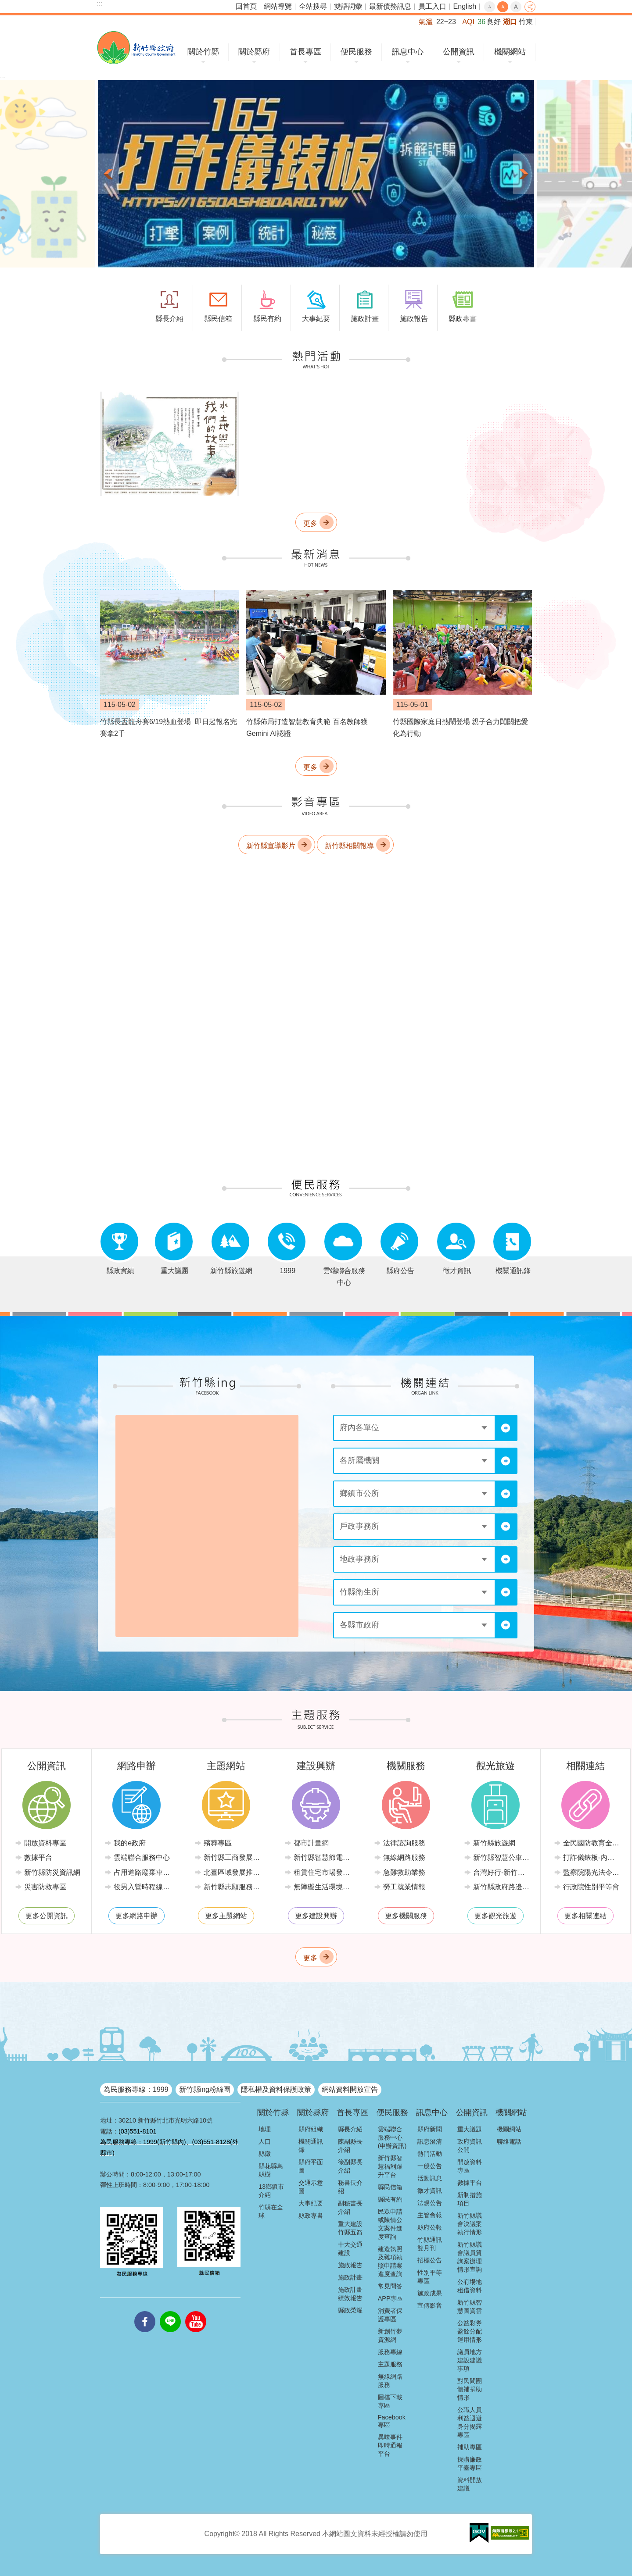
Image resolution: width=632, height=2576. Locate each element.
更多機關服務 (406, 1916)
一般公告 (429, 2165)
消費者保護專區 (390, 2315)
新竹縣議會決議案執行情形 (469, 2224)
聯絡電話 (509, 2141)
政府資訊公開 (469, 2145)
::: (99, 3)
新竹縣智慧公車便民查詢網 (502, 1857)
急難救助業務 (404, 1872)
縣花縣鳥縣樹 (271, 2170)
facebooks (145, 2311)
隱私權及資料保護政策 (276, 2089)
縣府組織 (310, 2129)
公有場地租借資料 (469, 2286)
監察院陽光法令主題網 (592, 1872)
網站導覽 (278, 6)
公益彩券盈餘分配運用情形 (469, 2331)
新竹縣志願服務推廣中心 (233, 1887)
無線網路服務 (404, 1857)
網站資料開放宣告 (350, 2089)
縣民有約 (390, 2199)
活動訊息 (429, 2178)
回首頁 (246, 6)
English (464, 6)
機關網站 (510, 51)
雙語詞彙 (348, 6)
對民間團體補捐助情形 (469, 2389)
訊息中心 (408, 51)
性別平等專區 (429, 2276)
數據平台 (38, 1857)
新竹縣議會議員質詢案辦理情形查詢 (469, 2257)
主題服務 (390, 2364)
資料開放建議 (469, 2484)
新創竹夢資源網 (390, 2335)
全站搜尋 (313, 6)
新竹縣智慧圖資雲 (469, 2306)
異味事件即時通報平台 (390, 2445)
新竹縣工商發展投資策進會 (233, 1857)
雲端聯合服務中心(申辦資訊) (392, 2137)
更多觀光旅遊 (495, 1916)
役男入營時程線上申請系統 (143, 1887)
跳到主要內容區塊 (4, 4)
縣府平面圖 (310, 2166)
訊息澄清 (429, 2141)
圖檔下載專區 (390, 2401)
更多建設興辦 (316, 1916)
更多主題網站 (226, 1916)
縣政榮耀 (350, 2310)
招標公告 (429, 2260)
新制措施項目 (469, 2199)
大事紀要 (310, 2203)
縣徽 (265, 2153)
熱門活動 (429, 2153)
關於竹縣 (203, 51)
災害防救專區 (45, 1887)
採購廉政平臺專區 (469, 2463)
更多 (310, 523)
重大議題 (469, 2129)
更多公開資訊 (46, 1916)
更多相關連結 (585, 1916)
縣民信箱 (390, 2187)
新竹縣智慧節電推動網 (323, 1857)
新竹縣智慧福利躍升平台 (390, 2166)
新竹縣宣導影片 (270, 845)
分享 (529, 6)
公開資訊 (458, 51)
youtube (195, 2311)
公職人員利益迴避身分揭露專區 (469, 2422)
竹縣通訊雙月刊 (429, 2243)
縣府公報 (429, 2227)
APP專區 (390, 2298)
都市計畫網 (311, 1843)
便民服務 (356, 51)
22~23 (446, 21)
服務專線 (390, 2351)
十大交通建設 (350, 2248)
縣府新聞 (429, 2129)
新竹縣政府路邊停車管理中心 (502, 1887)
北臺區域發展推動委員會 (233, 1872)
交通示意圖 (310, 2186)
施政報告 (350, 2265)
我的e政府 (130, 1843)
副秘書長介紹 (350, 2207)
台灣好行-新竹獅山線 (502, 1872)
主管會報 (429, 2215)
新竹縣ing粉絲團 (204, 2089)
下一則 (523, 173)
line (170, 2311)
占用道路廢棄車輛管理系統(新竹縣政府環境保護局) (143, 1872)
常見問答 (390, 2286)
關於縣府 (254, 51)
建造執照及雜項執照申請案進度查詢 (390, 2261)
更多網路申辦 (136, 1916)
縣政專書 (310, 2215)
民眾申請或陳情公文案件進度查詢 (390, 2224)
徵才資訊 (429, 2190)
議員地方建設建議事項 (469, 2360)
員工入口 (432, 6)
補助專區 (469, 2447)
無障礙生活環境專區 (323, 1887)
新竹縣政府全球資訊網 (136, 48)
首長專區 (305, 51)
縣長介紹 (350, 2129)
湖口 (510, 21)
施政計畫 (350, 2277)
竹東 (526, 21)
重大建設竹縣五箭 (350, 2228)
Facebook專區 (392, 2421)
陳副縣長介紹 (350, 2145)
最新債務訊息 (390, 6)
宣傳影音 (429, 2305)
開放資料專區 (45, 1843)
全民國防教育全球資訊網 (592, 1843)
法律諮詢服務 (404, 1843)
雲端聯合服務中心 (142, 1857)
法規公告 (429, 2202)
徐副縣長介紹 (350, 2166)
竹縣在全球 (271, 2211)
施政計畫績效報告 (350, 2293)
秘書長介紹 (350, 2186)
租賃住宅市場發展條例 (323, 1872)
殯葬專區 (218, 1843)
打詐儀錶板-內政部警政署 (592, 1857)
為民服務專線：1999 (136, 2089)
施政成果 (429, 2293)
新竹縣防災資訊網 (52, 1872)
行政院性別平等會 (591, 1887)
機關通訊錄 (310, 2145)
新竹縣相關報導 (349, 845)
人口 (265, 2141)
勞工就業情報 (404, 1887)
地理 (265, 2129)
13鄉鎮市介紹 (271, 2190)
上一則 (108, 173)
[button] (316, 174)
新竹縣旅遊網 (494, 1843)
